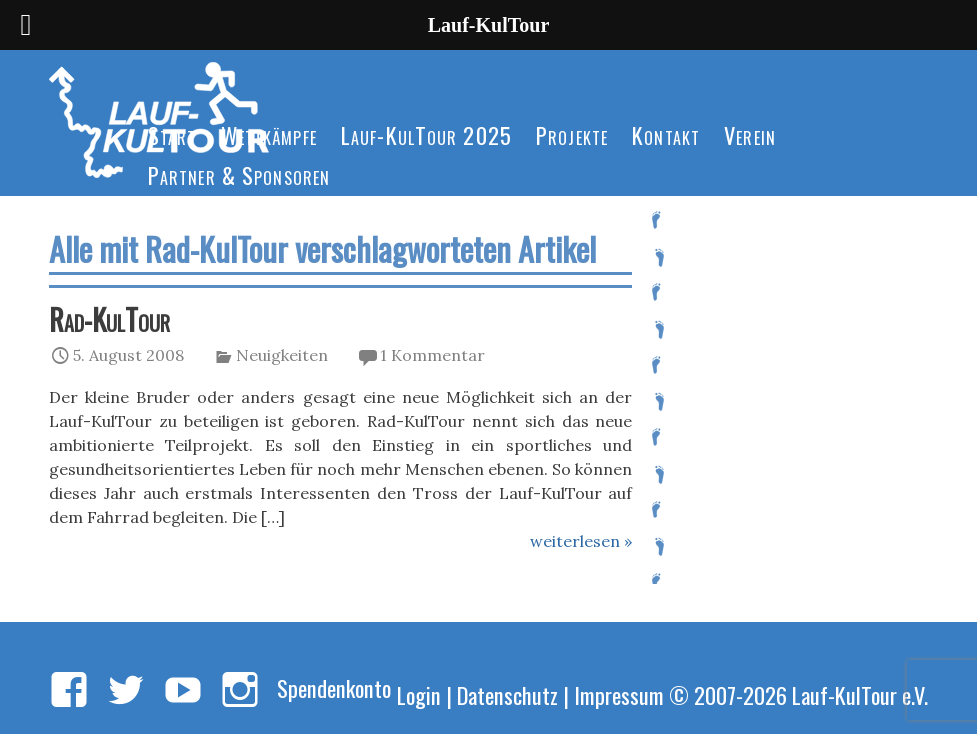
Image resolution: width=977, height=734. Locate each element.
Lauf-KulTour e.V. (860, 694)
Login (419, 694)
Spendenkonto (334, 687)
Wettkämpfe (269, 134)
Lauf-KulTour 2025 (426, 134)
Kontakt (666, 134)
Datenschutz (507, 694)
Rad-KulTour (109, 319)
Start (172, 134)
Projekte (572, 134)
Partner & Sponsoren (239, 174)
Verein (750, 134)
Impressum (619, 694)
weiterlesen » (581, 541)
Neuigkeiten (282, 355)
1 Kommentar (432, 355)
